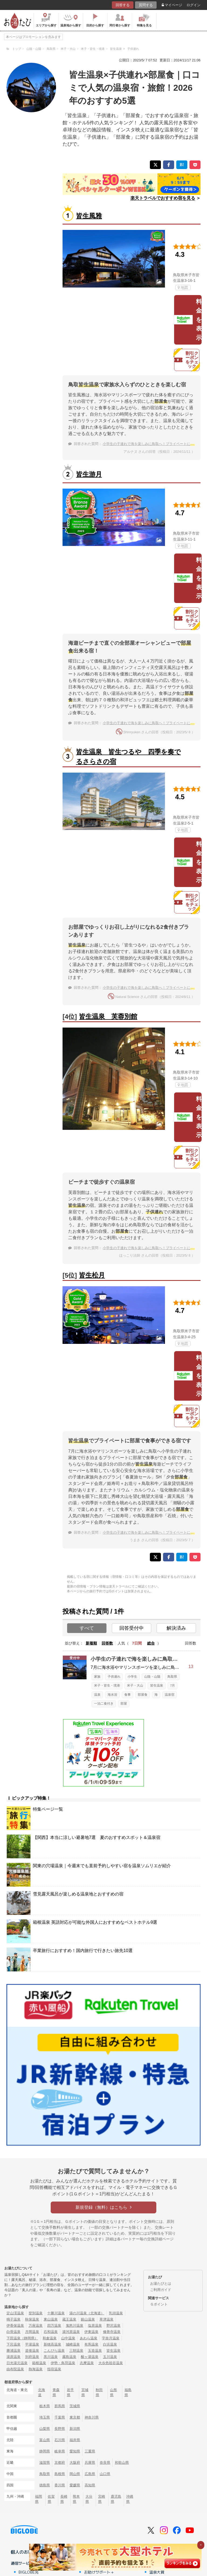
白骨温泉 (13, 2332)
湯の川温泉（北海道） (86, 2313)
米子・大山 (135, 1685)
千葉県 (59, 2417)
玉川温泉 (110, 2357)
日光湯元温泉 (16, 2363)
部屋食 (142, 1694)
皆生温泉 (156, 1685)
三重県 (90, 2451)
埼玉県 (44, 2417)
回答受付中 (131, 1628)
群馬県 (59, 2406)
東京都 (75, 2417)
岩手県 (70, 2392)
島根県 (59, 2474)
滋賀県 (44, 2463)
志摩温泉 (87, 2363)
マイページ (172, 5)
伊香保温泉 (15, 2325)
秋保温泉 (32, 2319)
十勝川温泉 (56, 2313)
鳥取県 (172, 1676)
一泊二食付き (103, 1703)
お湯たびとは (160, 2283)
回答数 (107, 1643)
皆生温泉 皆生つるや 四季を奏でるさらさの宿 (128, 756)
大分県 (88, 2499)
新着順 (91, 1643)
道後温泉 (32, 2351)
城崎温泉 (73, 2344)
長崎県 (63, 2499)
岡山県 (75, 2474)
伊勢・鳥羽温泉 (63, 2363)
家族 (97, 1676)
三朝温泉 (76, 2351)
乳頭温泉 (116, 2313)
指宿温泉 (54, 2369)
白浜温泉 (110, 2344)
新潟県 (75, 2429)
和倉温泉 (50, 2338)
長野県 (59, 2429)
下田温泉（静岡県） (22, 2338)
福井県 (75, 2440)
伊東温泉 (91, 2332)
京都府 (59, 2463)
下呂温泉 (13, 2344)
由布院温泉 (15, 2369)
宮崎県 (101, 2499)
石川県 (59, 2440)
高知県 (90, 2485)
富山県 (44, 2440)
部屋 (123, 1703)
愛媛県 (75, 2485)
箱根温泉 (39, 2363)
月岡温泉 (32, 2332)
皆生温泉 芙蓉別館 (108, 1016)
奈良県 (105, 2463)
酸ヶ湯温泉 (89, 2357)
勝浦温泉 (13, 2351)
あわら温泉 (88, 2338)
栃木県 (44, 2406)
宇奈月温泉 (110, 2338)
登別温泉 (36, 2313)
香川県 (59, 2485)
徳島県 (44, 2485)
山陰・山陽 (152, 1676)
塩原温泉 (95, 2325)
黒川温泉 (51, 2357)
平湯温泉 (32, 2344)
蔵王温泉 (69, 2319)
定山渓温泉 (15, 2313)
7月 (172, 1685)
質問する (146, 5)
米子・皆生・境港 (107, 1685)
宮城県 (84, 2392)
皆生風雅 (89, 215)
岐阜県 (59, 2451)
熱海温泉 (36, 2369)
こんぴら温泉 (54, 2351)
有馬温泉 (91, 2344)
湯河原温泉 (71, 2332)
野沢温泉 (113, 2325)
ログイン (194, 5)
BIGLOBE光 (29, 2572)
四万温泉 (54, 2325)
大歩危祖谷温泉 (110, 2363)
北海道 (41, 2392)
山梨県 (44, 2429)
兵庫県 (90, 2463)
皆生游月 (89, 474)
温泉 (97, 1694)
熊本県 (76, 2499)
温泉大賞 (156, 2572)
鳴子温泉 (13, 2319)
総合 (151, 1643)
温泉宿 (169, 1694)
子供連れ (114, 1676)
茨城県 (75, 2406)
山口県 (105, 2474)
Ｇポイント (159, 2304)
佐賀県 (51, 2499)
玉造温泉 (95, 2351)
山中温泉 (68, 2338)
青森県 (56, 2392)
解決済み (176, 1628)
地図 (183, 287)
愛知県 (75, 2451)
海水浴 (112, 1694)
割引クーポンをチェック (186, 360)
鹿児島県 (116, 2499)
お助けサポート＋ (99, 2572)
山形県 (113, 2392)
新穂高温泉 (52, 2344)
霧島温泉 (69, 2357)
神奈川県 (92, 2417)
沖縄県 (129, 2499)
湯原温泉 (13, 2357)
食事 (127, 1694)
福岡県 (38, 2499)
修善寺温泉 (111, 2332)
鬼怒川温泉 (74, 2325)
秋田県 (99, 2392)
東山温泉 (51, 2319)
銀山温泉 (88, 2319)
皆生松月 (92, 1275)
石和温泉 (51, 2332)
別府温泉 (32, 2357)
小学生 (132, 1676)
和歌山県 (122, 2463)
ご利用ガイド (160, 2290)
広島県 (90, 2474)
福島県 (128, 2392)
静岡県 (44, 2451)
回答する (123, 5)
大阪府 (75, 2463)
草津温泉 (106, 2319)
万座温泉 (36, 2325)
